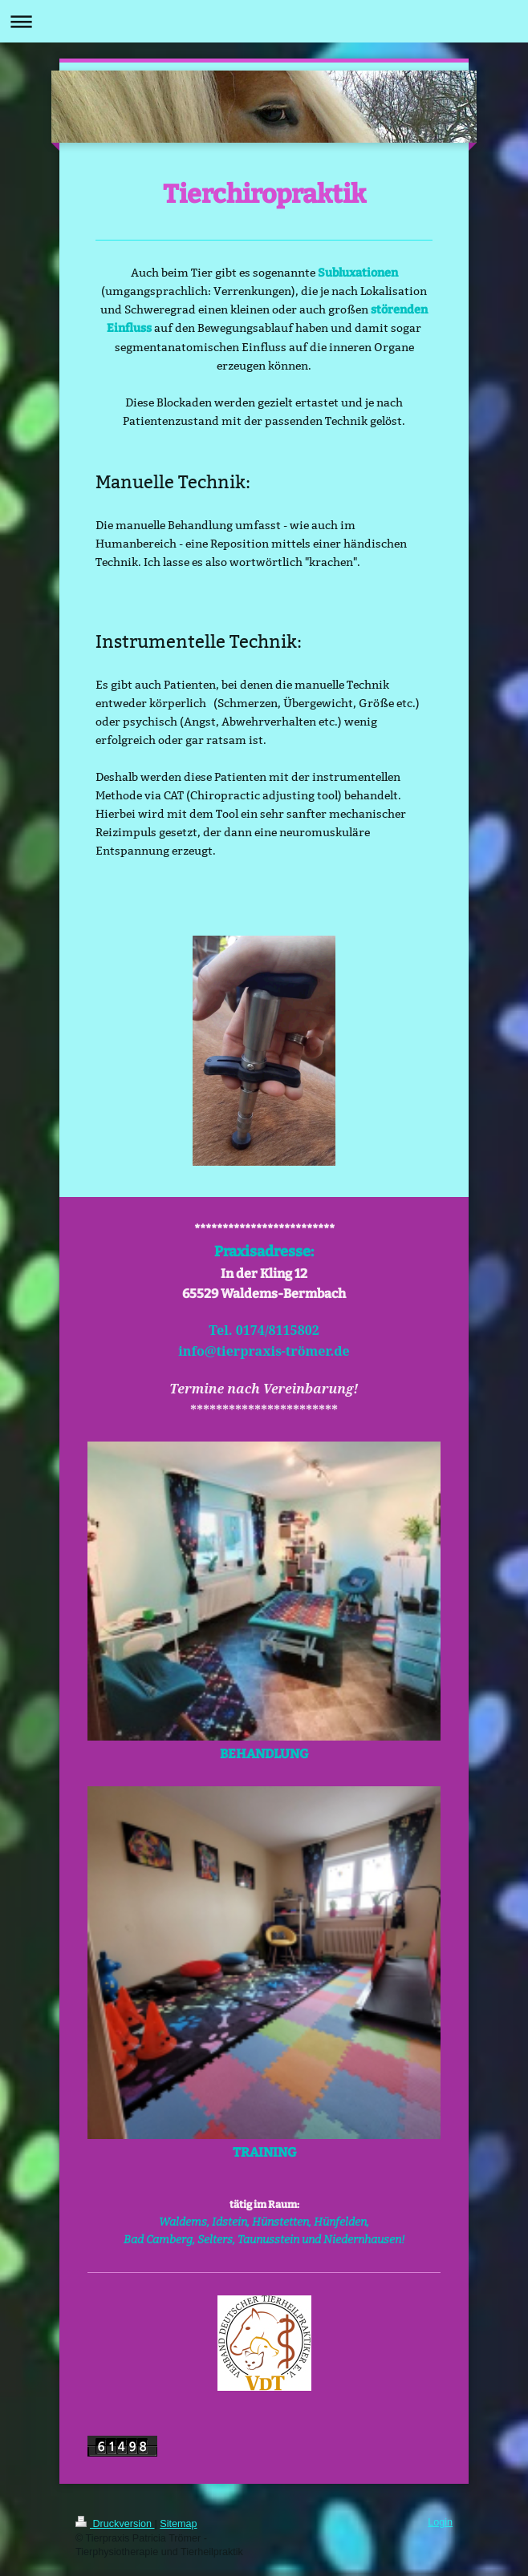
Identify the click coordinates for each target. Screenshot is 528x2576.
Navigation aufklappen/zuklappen (264, 21)
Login (440, 2522)
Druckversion (114, 2523)
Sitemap (178, 2523)
